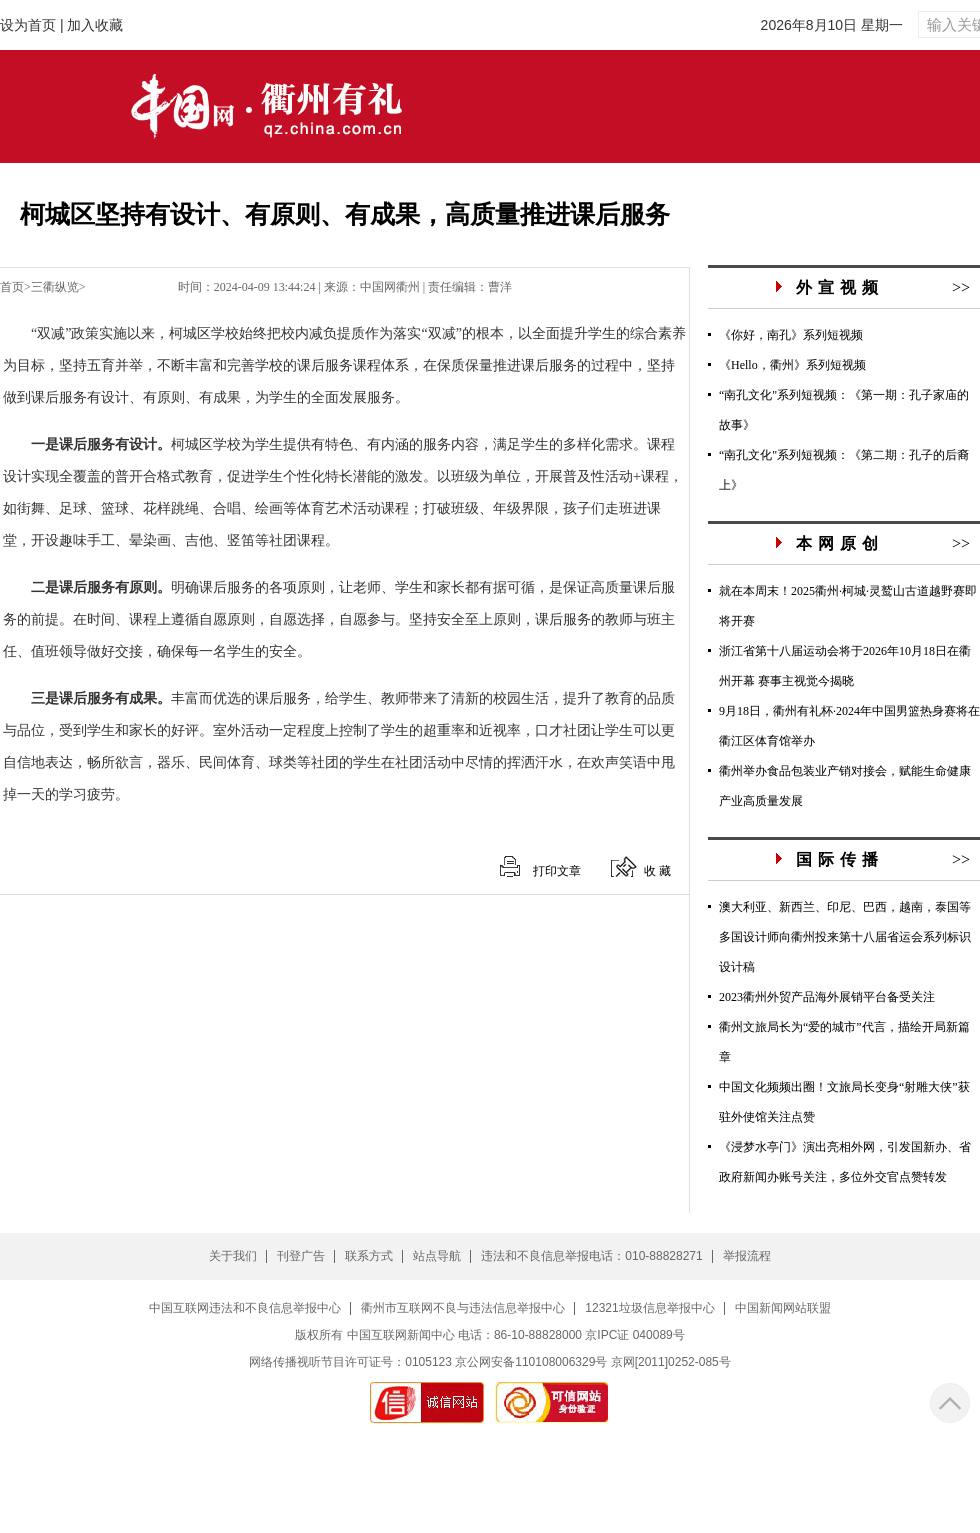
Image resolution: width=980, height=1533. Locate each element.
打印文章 (557, 871)
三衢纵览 (55, 287)
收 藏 (657, 871)
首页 (12, 287)
